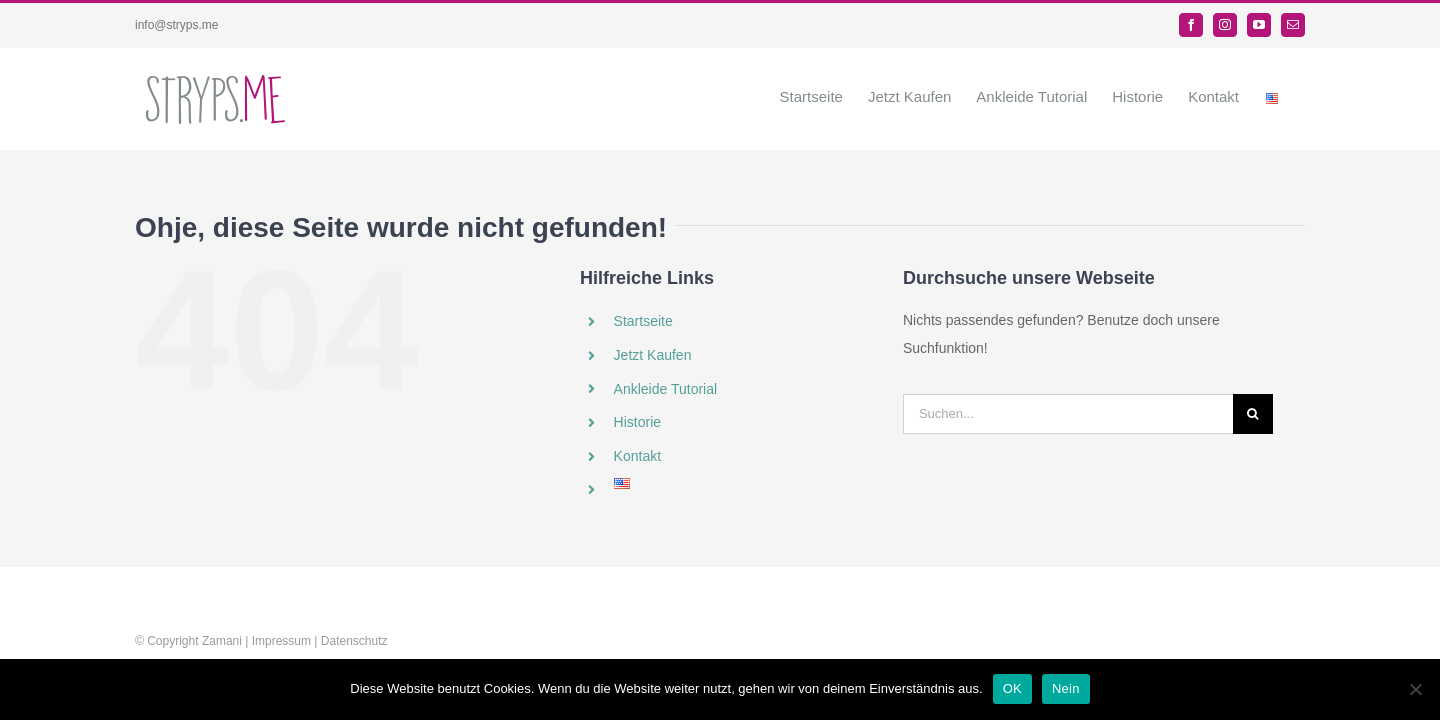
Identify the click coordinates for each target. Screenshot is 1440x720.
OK (1012, 688)
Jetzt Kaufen (653, 355)
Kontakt (637, 456)
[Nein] (1415, 689)
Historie (637, 422)
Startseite (643, 321)
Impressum (281, 641)
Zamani (222, 641)
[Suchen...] (1068, 414)
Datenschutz (354, 641)
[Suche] (1253, 414)
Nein (1066, 688)
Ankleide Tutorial (666, 389)
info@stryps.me (177, 25)
